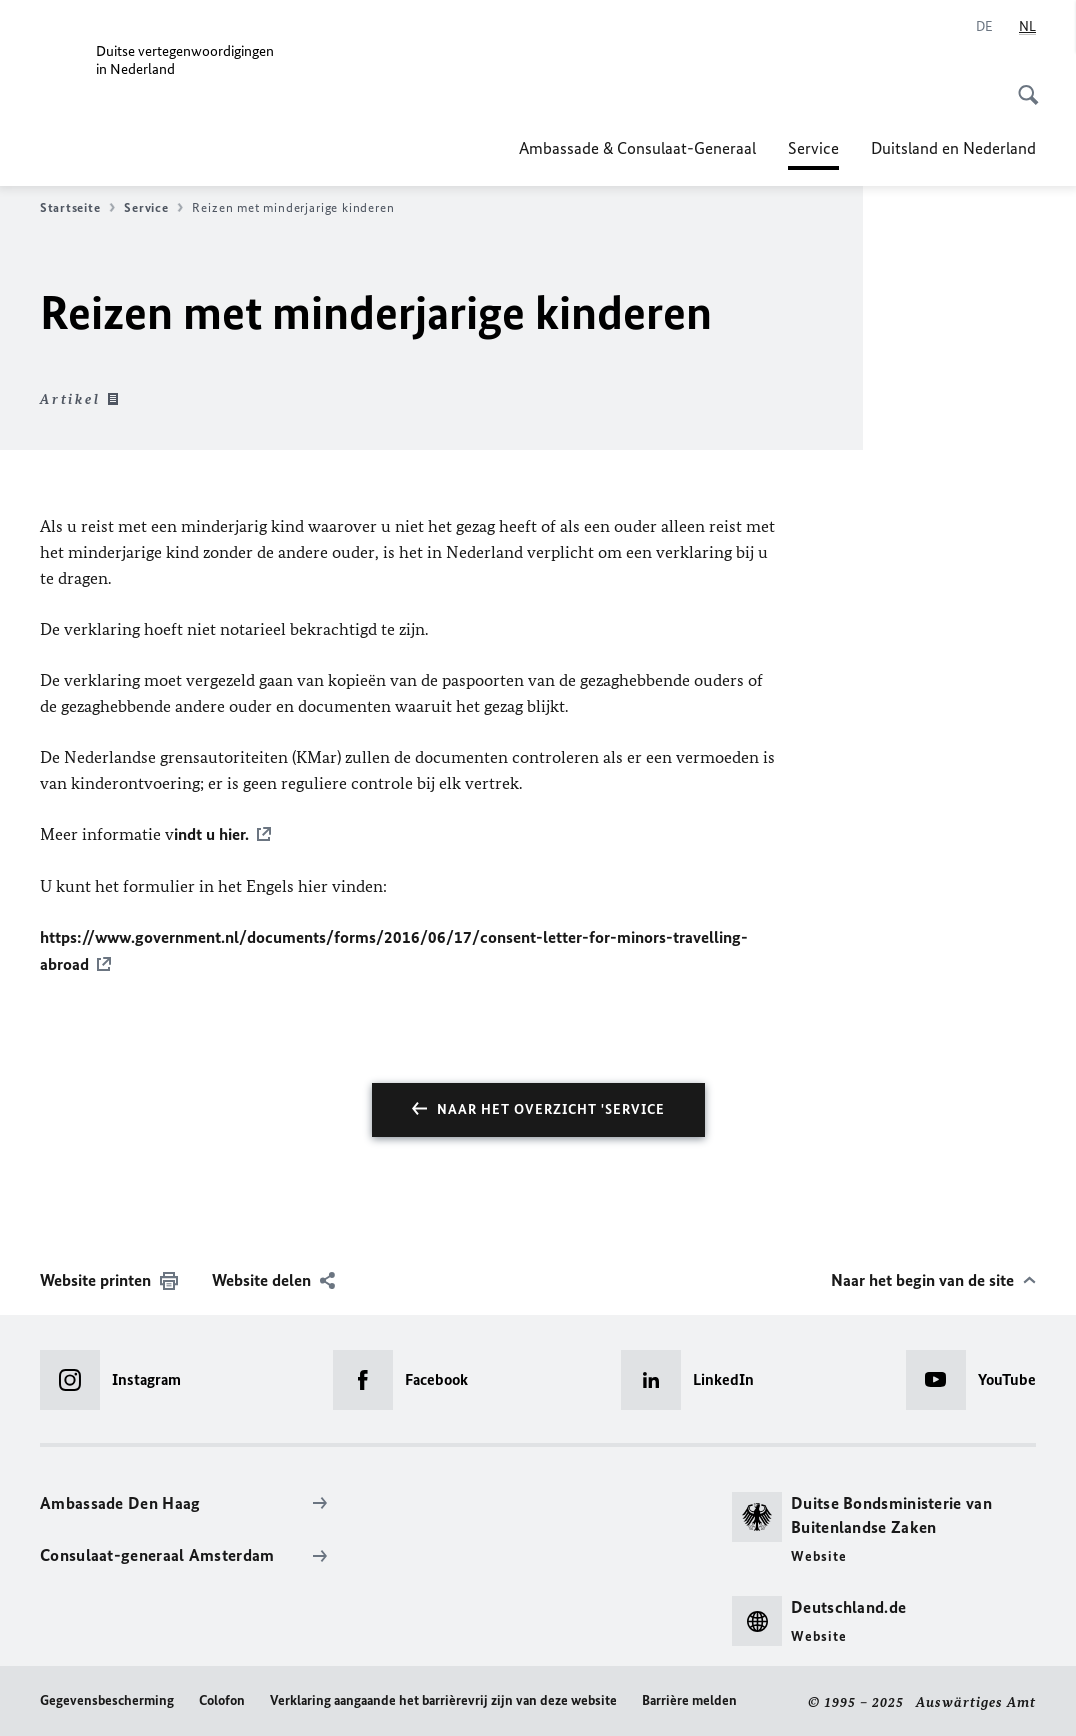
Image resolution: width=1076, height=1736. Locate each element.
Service (813, 148)
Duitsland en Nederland (953, 148)
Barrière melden (689, 1697)
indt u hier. (211, 834)
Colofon (222, 1697)
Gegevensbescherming (107, 1697)
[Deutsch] (984, 27)
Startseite (77, 208)
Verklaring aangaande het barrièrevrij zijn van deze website (443, 1697)
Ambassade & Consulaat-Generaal (637, 148)
